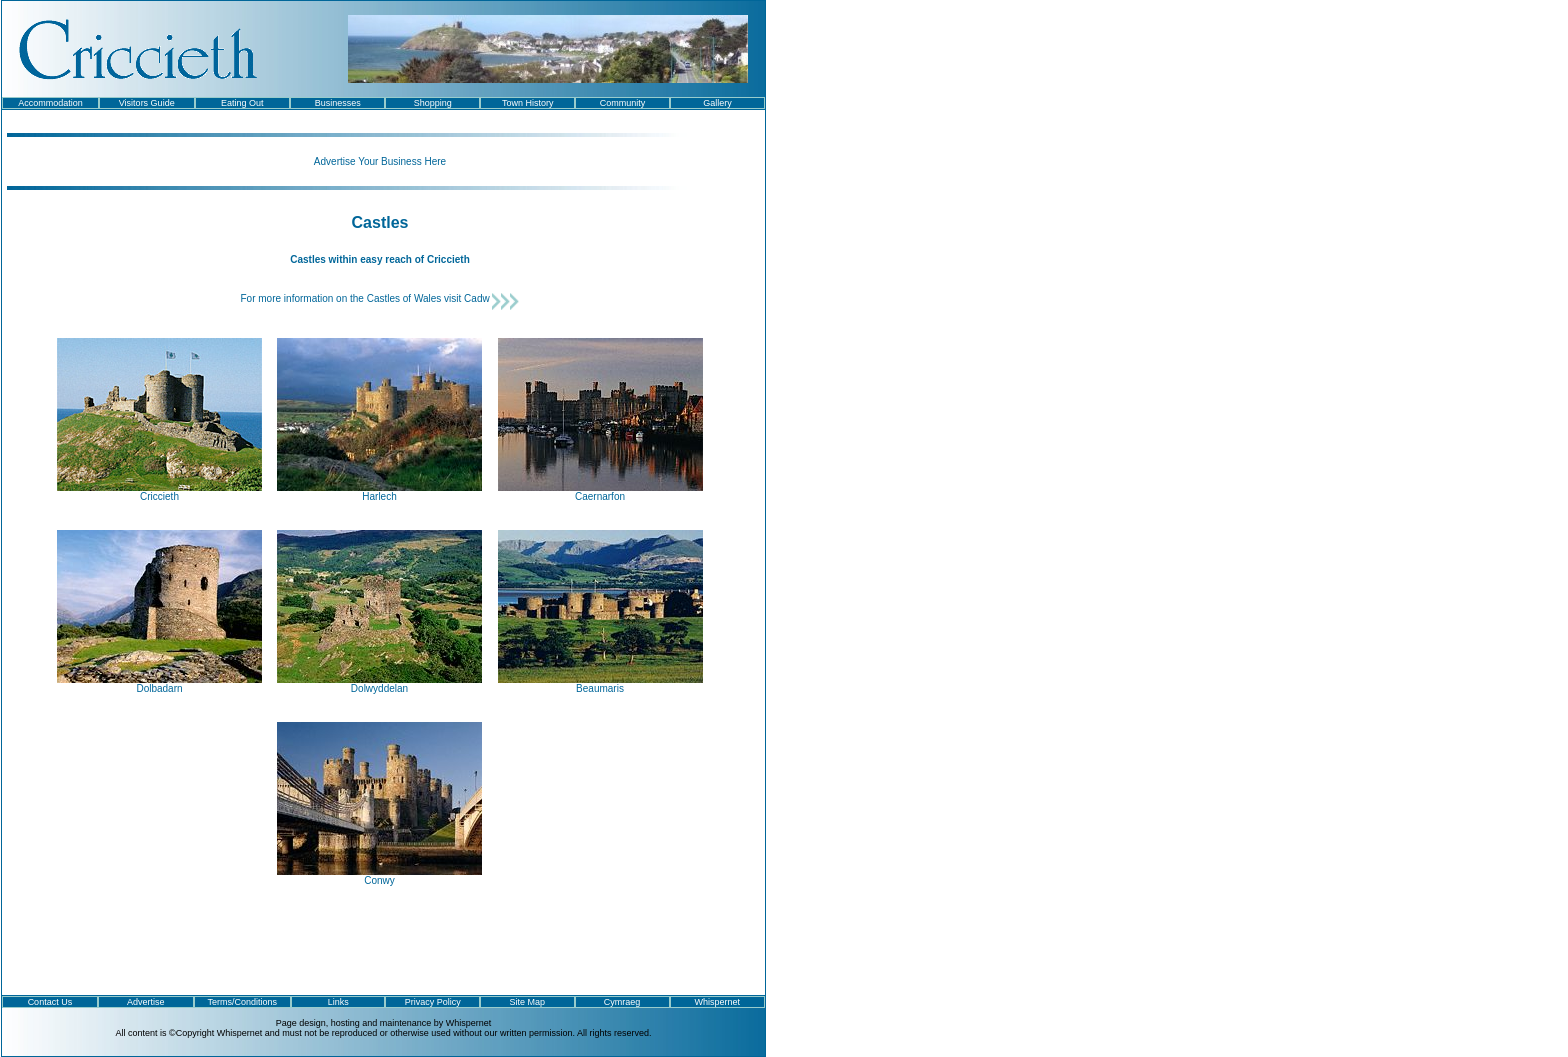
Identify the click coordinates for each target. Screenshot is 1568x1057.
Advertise (146, 1002)
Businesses (338, 103)
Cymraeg (622, 1002)
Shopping (433, 103)
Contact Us (50, 1002)
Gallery (717, 103)
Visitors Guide (147, 103)
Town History (528, 103)
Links (338, 1002)
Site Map (528, 1002)
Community (623, 103)
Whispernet (718, 1002)
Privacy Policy (433, 1002)
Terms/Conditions (243, 1002)
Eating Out (242, 103)
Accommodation (50, 103)
